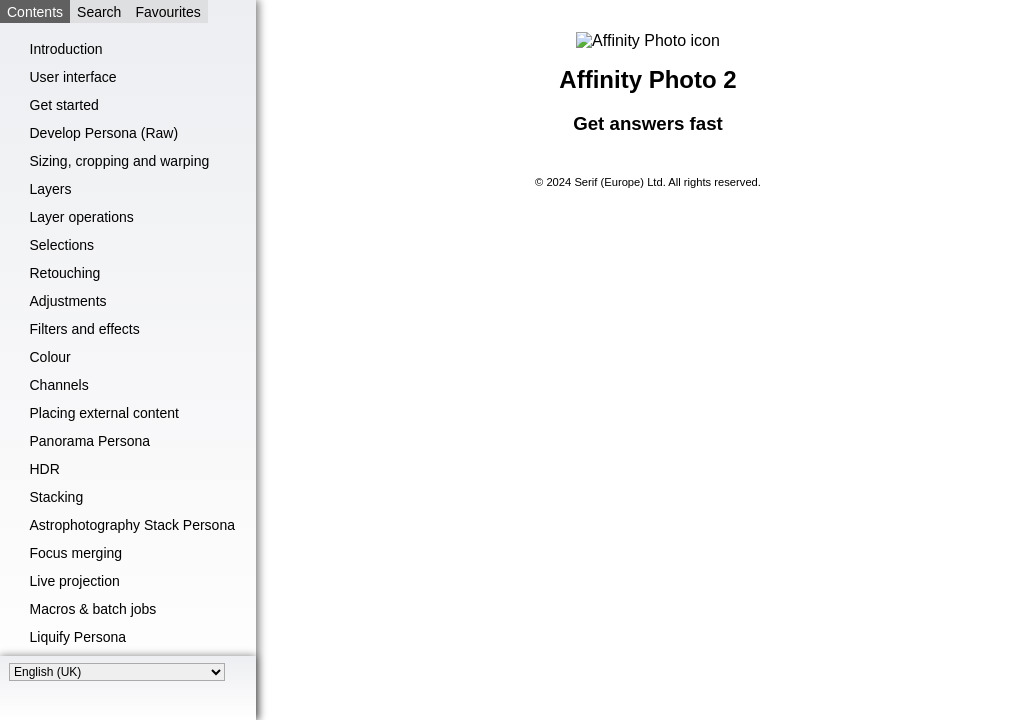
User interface (73, 77)
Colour (50, 357)
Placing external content (104, 413)
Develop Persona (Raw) (104, 133)
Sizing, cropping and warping (120, 161)
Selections (62, 245)
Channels (59, 385)
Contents (35, 12)
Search (99, 12)
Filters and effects (85, 329)
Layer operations (82, 217)
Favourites (167, 12)
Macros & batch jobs (93, 609)
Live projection (75, 581)
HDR (45, 469)
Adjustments (68, 301)
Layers (51, 189)
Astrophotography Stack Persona (132, 525)
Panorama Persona (90, 441)
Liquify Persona (78, 637)
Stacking (57, 497)
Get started (64, 105)
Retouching (65, 273)
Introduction (66, 49)
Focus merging (76, 553)
